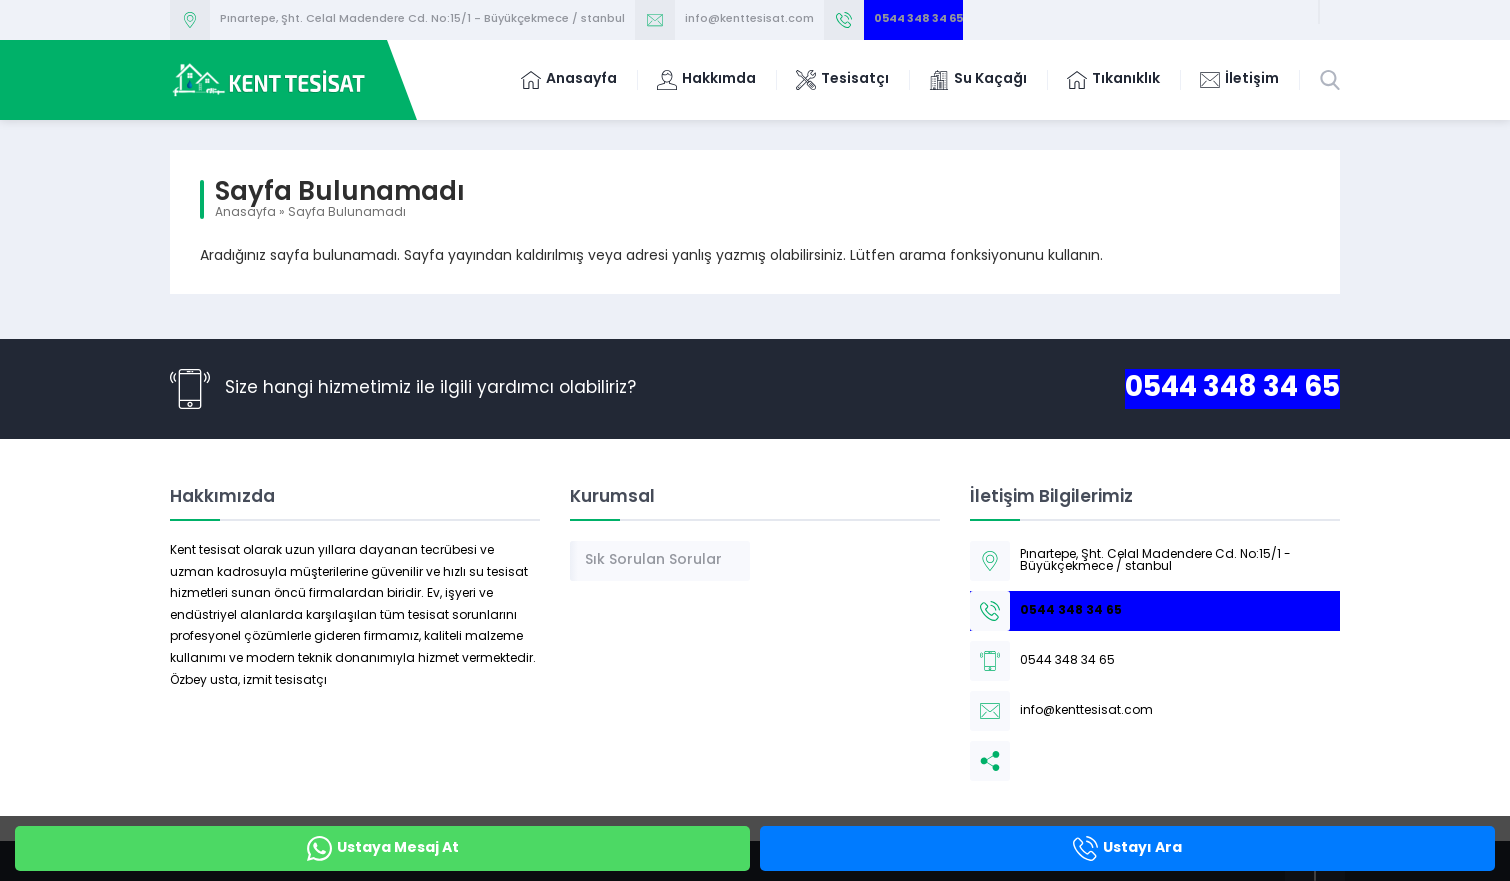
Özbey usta (204, 681)
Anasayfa (245, 213)
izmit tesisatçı (285, 681)
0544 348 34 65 (918, 19)
